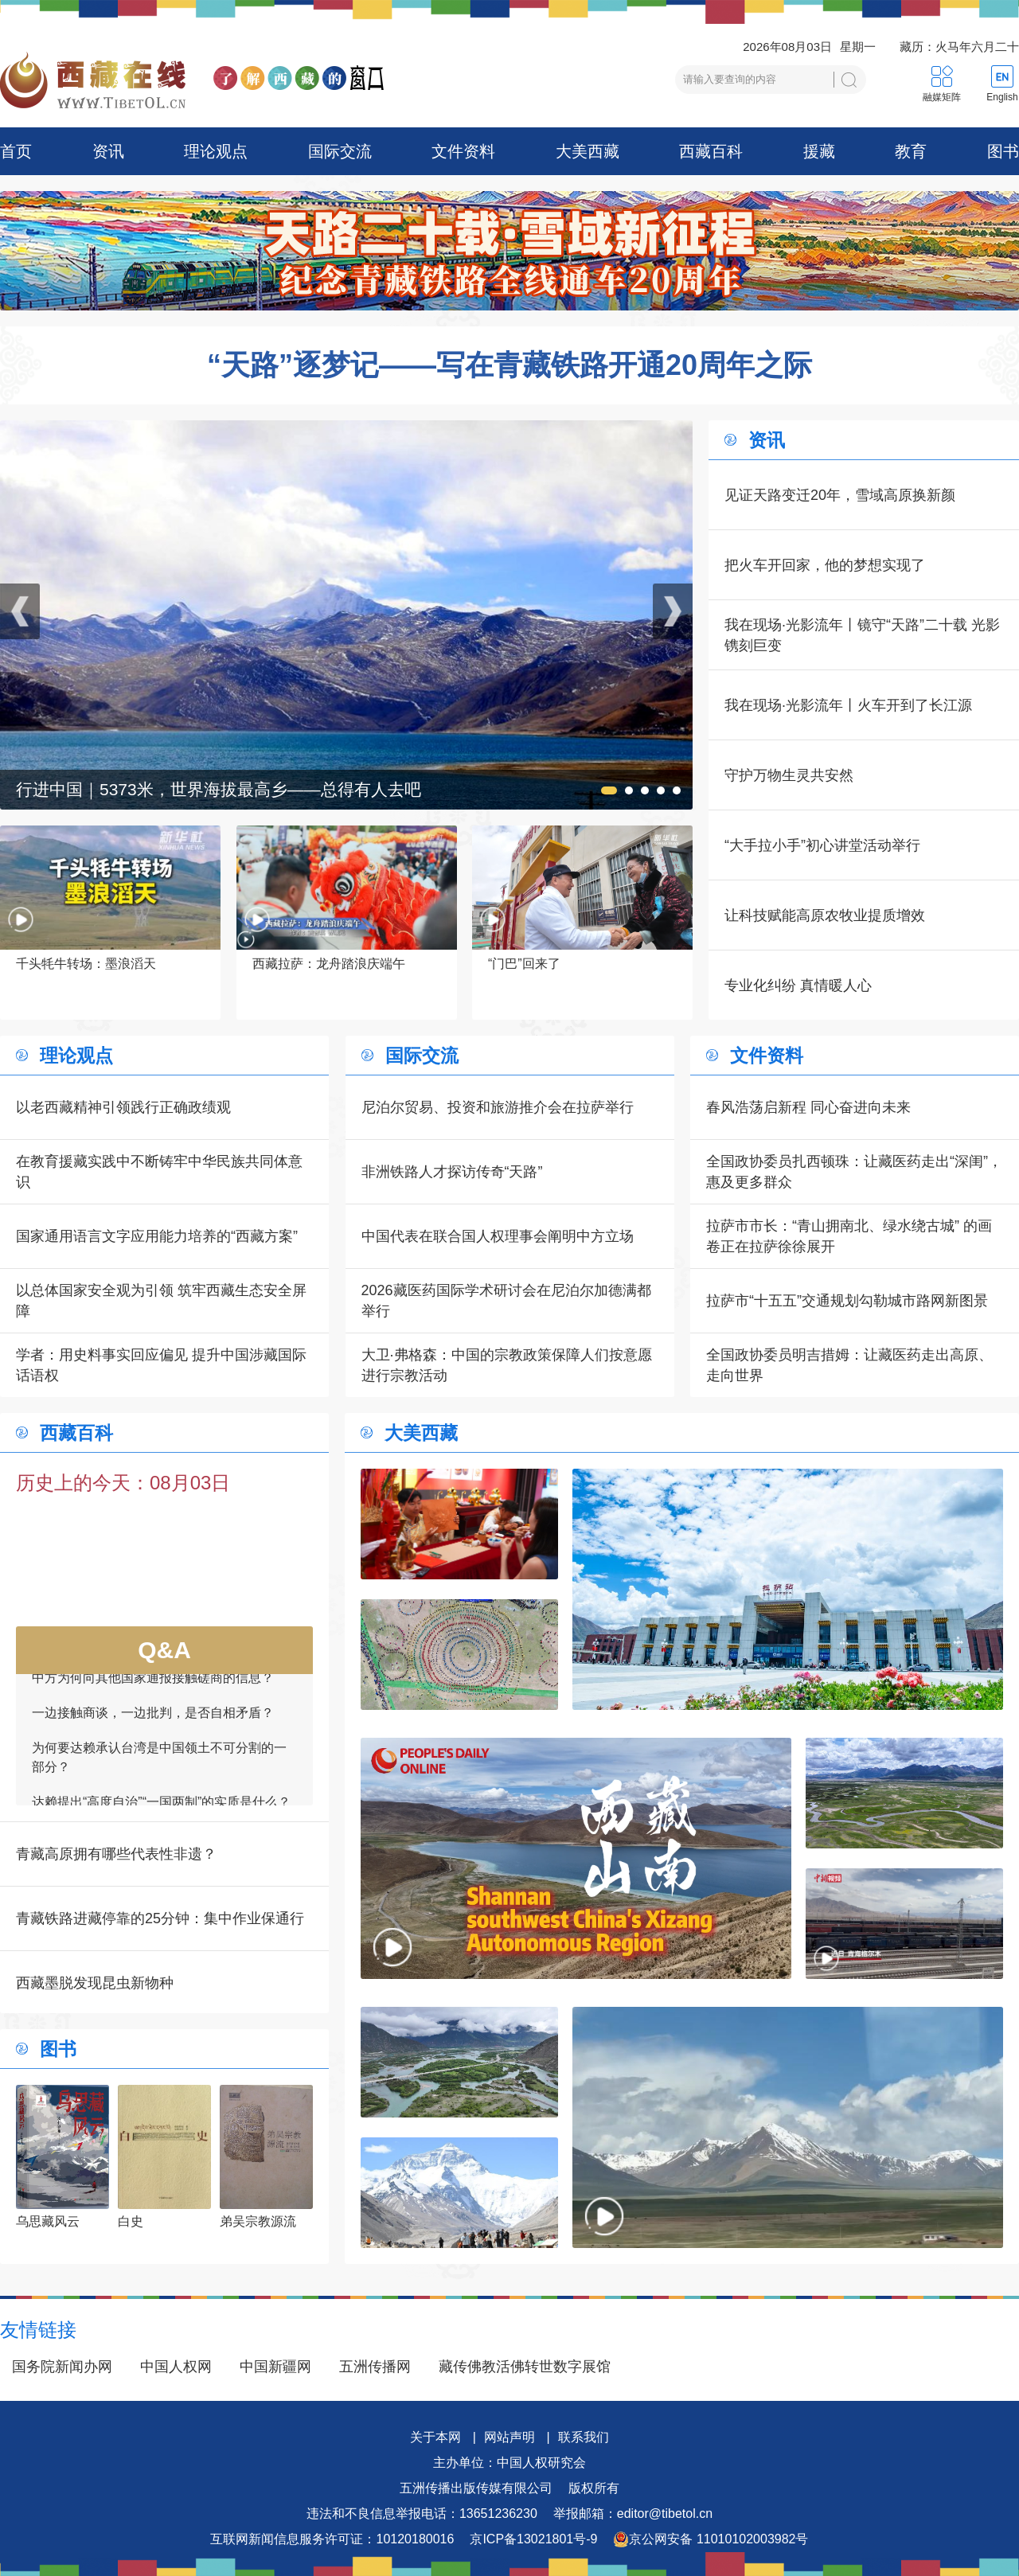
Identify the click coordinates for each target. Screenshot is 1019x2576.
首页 (16, 151)
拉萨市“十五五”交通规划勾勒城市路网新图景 (847, 1301)
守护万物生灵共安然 (788, 775)
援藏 (819, 151)
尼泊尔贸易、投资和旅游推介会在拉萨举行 (497, 1107)
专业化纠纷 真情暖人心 (798, 985)
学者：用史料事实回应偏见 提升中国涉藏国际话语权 (161, 1365)
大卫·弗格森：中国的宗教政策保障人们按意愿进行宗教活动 (506, 1365)
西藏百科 (711, 151)
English (1001, 97)
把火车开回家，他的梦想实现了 (824, 565)
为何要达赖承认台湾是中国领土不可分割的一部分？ (159, 1767)
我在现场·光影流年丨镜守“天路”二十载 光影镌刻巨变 (862, 635)
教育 (911, 151)
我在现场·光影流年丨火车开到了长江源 (848, 705)
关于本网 (435, 2437)
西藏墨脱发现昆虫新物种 (95, 1983)
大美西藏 (587, 151)
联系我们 (583, 2437)
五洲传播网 (375, 2367)
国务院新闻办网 (62, 2367)
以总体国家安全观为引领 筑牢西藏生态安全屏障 (161, 1300)
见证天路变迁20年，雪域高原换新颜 (839, 495)
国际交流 (340, 151)
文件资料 (463, 151)
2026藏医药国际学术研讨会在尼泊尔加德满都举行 (506, 1300)
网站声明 (509, 2437)
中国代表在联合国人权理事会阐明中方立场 (497, 1236)
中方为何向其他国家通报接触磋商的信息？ (153, 1687)
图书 (1003, 151)
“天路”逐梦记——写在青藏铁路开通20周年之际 (509, 365)
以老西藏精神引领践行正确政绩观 (123, 1107)
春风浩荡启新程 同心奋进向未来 (808, 1107)
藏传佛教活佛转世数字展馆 (525, 2367)
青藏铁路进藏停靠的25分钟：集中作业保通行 (160, 1918)
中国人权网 (176, 2367)
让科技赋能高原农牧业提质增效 (824, 915)
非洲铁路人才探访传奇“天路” (452, 1172)
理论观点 (216, 151)
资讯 (108, 151)
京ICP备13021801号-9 (533, 2539)
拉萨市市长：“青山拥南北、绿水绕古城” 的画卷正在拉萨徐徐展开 (849, 1236)
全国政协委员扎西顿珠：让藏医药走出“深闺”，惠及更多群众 (854, 1171)
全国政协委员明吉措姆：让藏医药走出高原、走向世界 (849, 1365)
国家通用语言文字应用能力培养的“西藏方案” (157, 1236)
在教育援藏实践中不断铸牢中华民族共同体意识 (159, 1171)
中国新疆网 (275, 2367)
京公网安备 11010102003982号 (710, 2539)
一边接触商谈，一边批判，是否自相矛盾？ (153, 1722)
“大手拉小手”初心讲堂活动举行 (822, 845)
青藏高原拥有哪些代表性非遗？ (116, 1854)
